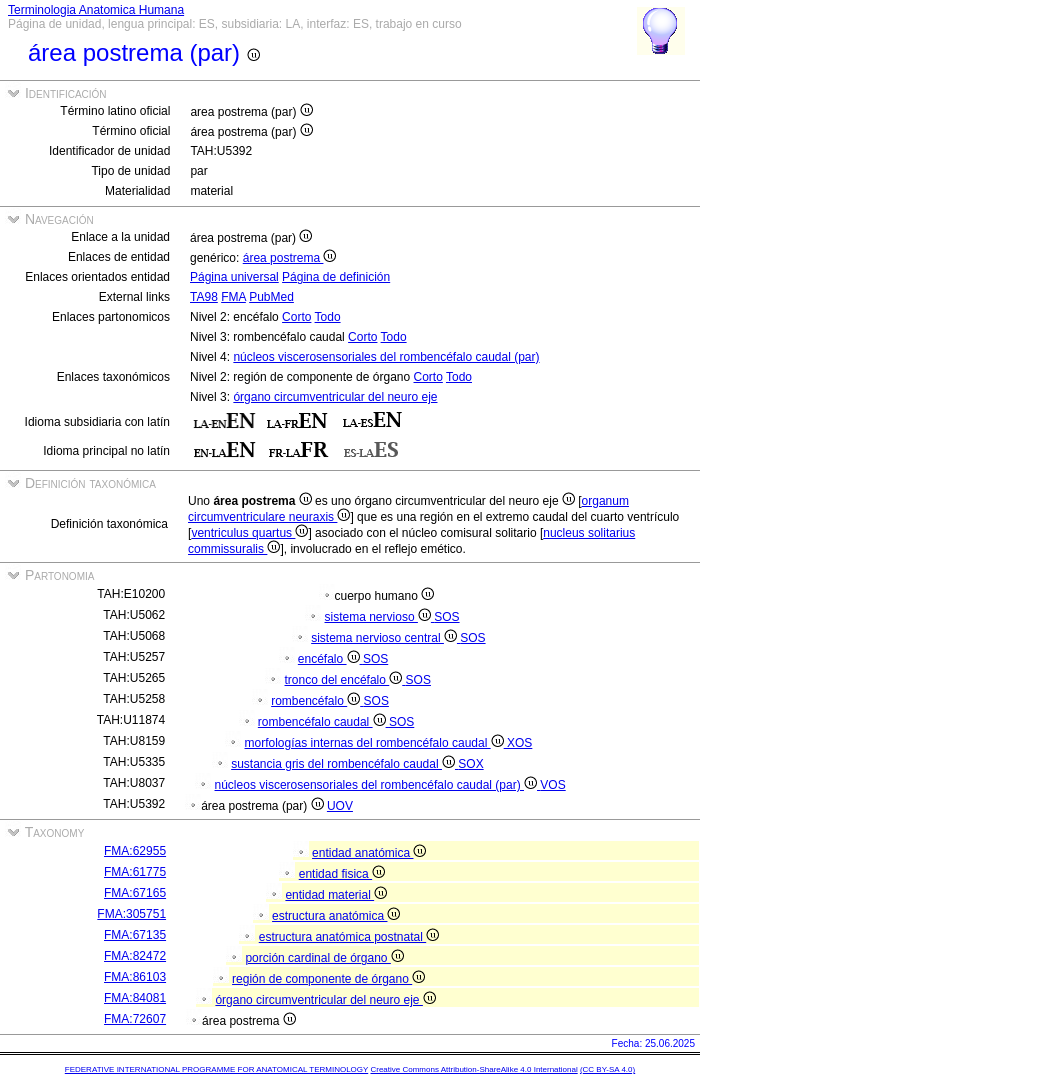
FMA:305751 (131, 914)
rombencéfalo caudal (323, 722)
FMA (233, 297)
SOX (470, 764)
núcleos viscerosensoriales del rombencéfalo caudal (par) (386, 357)
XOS (519, 743)
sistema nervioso (380, 617)
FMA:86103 (135, 977)
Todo (328, 317)
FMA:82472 (135, 956)
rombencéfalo (317, 701)
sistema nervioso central (385, 638)
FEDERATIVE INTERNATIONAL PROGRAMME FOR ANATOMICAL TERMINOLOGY (216, 1069)
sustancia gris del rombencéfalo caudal (344, 764)
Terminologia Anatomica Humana (96, 10)
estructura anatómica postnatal (349, 937)
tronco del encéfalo (345, 680)
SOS (446, 617)
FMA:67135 (135, 935)
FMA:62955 (135, 851)
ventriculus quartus (249, 533)
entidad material (336, 895)
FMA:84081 (135, 998)
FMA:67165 (135, 893)
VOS (552, 785)
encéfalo (330, 659)
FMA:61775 (135, 872)
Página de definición (336, 277)
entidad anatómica (369, 853)
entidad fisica (342, 874)
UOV (340, 806)
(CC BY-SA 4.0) (607, 1069)
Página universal (234, 277)
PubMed (271, 297)
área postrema (290, 258)
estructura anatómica (336, 916)
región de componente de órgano (328, 979)
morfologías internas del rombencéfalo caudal (376, 743)
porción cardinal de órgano (324, 958)
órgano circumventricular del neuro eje (335, 397)
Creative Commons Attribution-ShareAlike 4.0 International (473, 1069)
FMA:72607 (135, 1019)
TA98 (204, 297)
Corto (296, 317)
